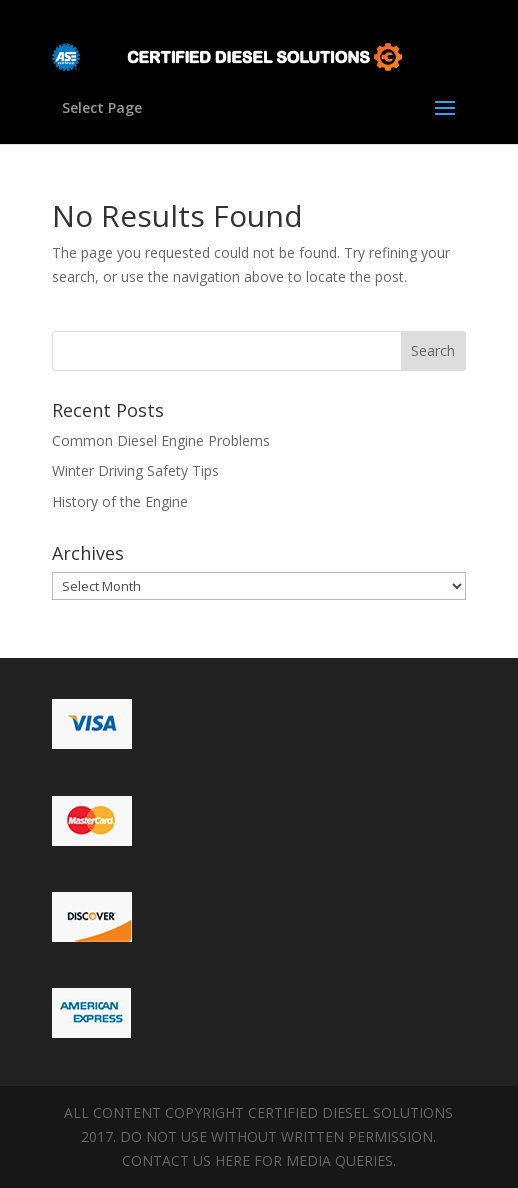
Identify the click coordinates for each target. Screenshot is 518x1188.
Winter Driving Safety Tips (135, 470)
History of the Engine (120, 501)
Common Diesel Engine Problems (161, 440)
